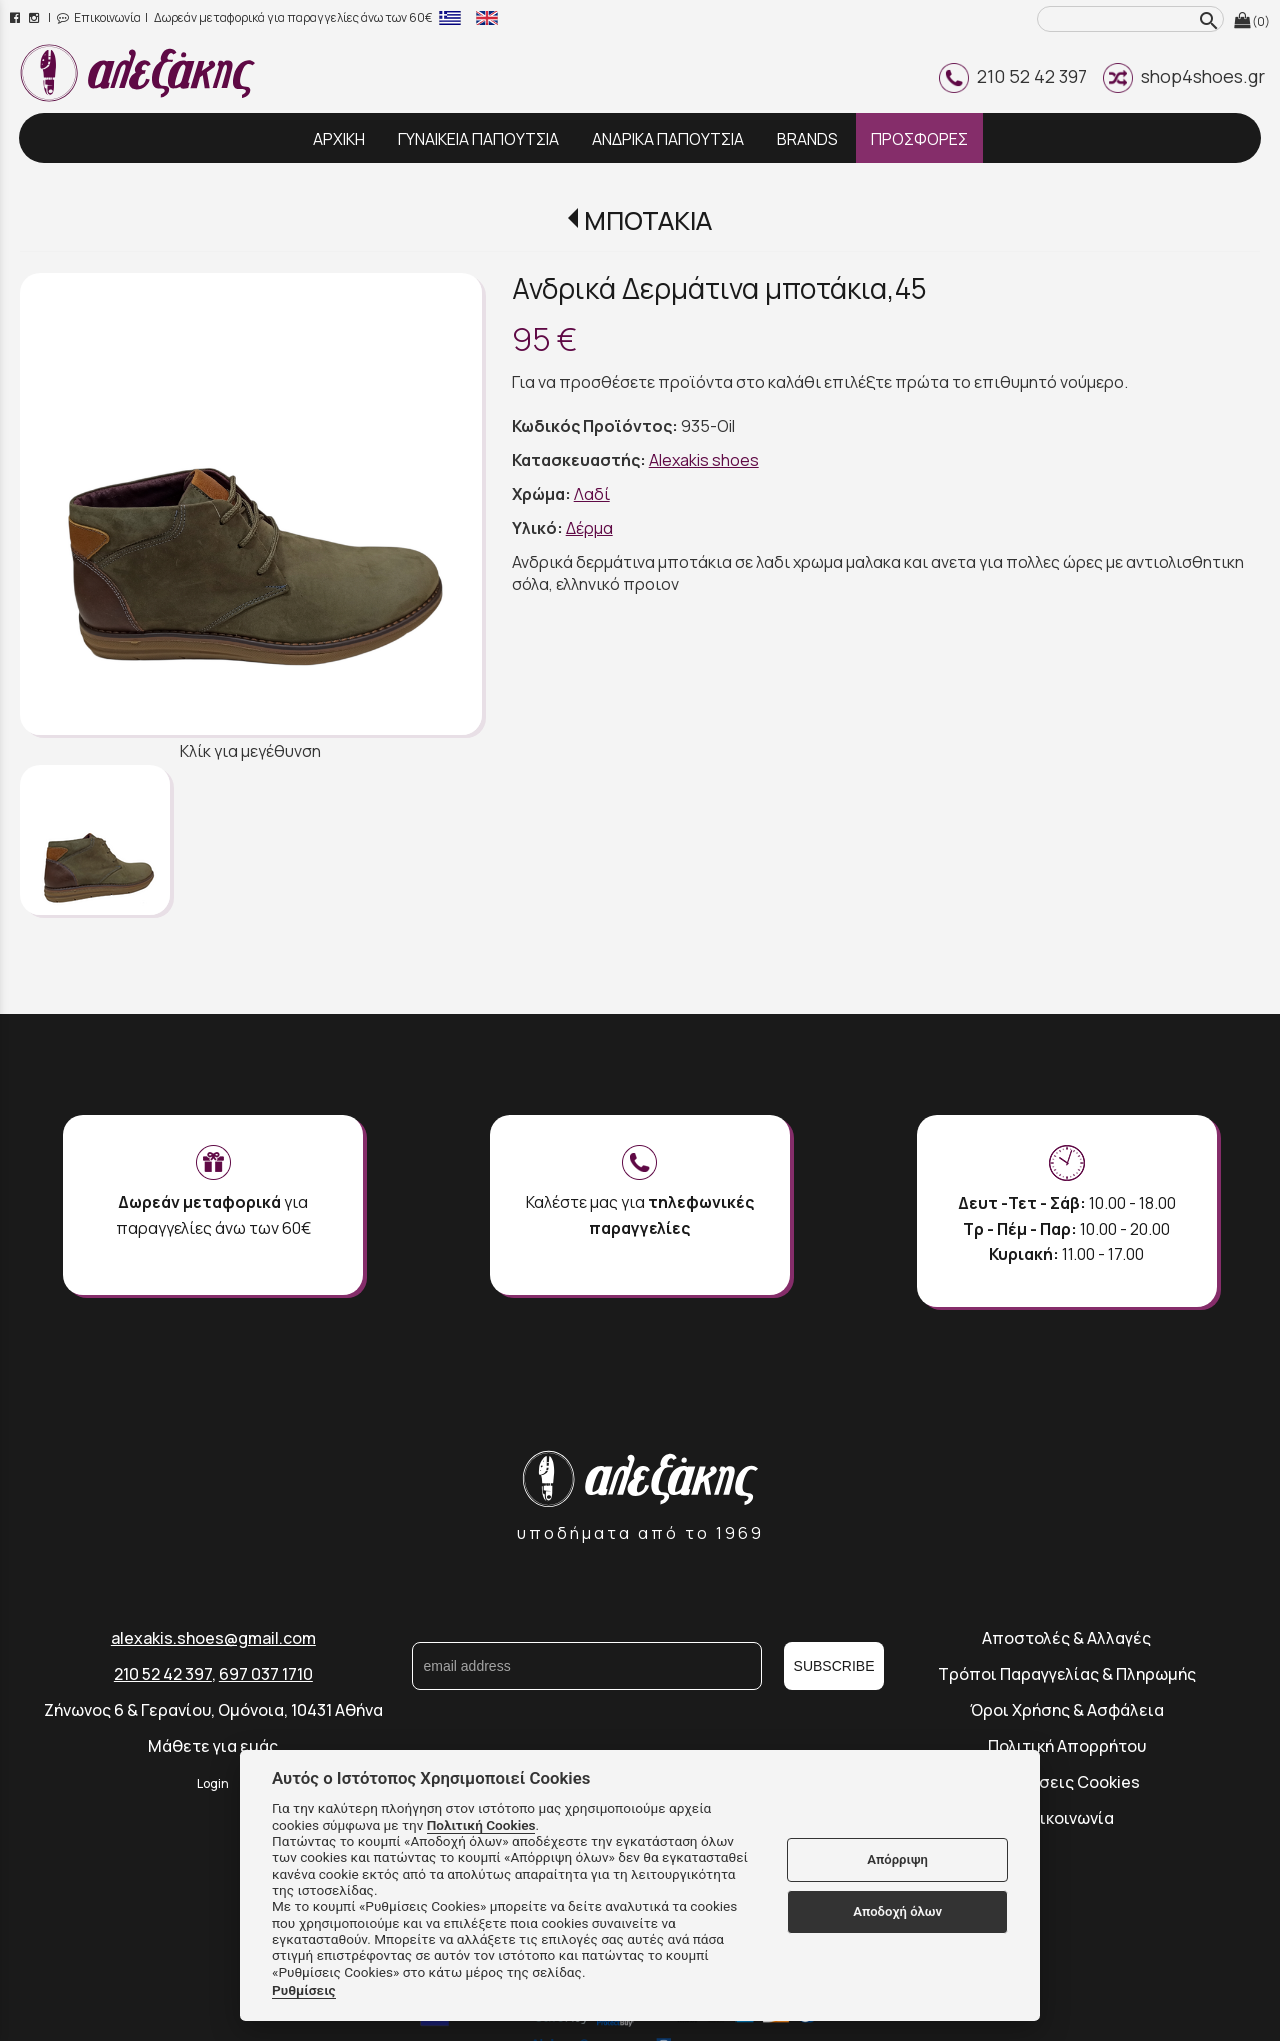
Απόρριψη (897, 1859)
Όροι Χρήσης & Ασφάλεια (1067, 1710)
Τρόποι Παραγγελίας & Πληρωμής (1067, 1674)
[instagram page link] (35, 17)
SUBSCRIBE (834, 1666)
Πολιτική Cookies (481, 1825)
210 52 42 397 (1013, 76)
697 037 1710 (266, 1674)
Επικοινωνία (99, 17)
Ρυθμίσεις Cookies (1066, 1782)
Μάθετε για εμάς (213, 1746)
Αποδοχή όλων (897, 1911)
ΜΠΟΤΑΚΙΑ (648, 220)
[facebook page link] (16, 17)
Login (213, 1783)
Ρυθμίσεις (304, 1990)
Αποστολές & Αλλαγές (1066, 1638)
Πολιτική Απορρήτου (1067, 1746)
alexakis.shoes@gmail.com (213, 1638)
